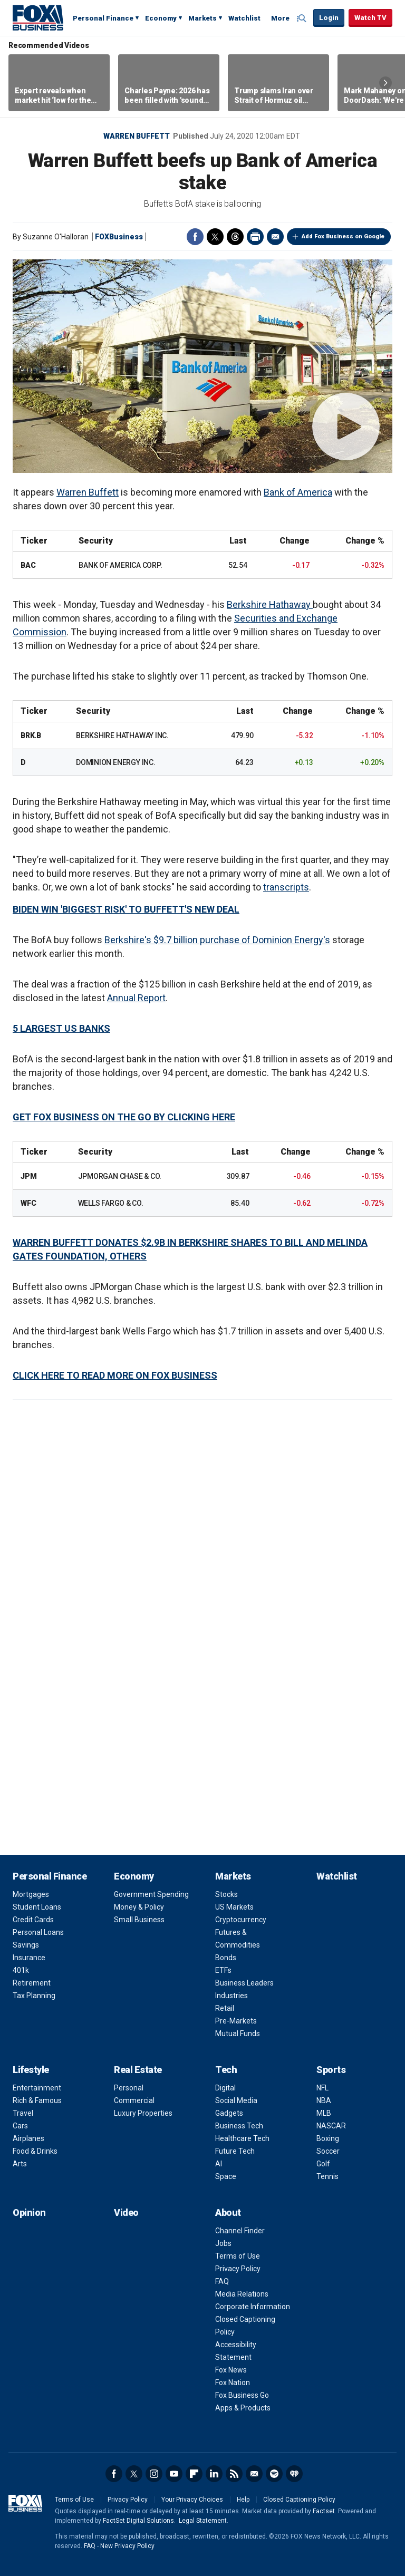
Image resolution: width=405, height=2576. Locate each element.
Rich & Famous (37, 2100)
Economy (161, 18)
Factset (324, 2511)
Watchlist (244, 18)
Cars (20, 2126)
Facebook (195, 236)
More (280, 18)
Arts (20, 2163)
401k (21, 1970)
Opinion (29, 2212)
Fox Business (38, 17)
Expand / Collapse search (302, 18)
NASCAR (331, 2126)
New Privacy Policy (127, 2546)
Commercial (134, 2100)
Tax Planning (34, 1995)
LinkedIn (214, 2473)
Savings (26, 1945)
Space (225, 2176)
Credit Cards (33, 1919)
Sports (330, 2069)
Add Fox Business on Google (343, 236)
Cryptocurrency (240, 1919)
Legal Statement (203, 2520)
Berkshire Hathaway (270, 604)
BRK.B (31, 735)
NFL (322, 2088)
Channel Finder (240, 2230)
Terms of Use (237, 2256)
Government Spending (151, 1894)
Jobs (223, 2243)
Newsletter (254, 2473)
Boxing (327, 2138)
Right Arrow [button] (385, 82)
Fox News (231, 2370)
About (228, 2212)
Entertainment (37, 2088)
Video (126, 2212)
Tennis (327, 2176)
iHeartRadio (294, 2473)
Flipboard (194, 2473)
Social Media (236, 2100)
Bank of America (298, 492)
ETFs (223, 1970)
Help (243, 2499)
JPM (28, 1176)
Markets (202, 18)
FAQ (222, 2281)
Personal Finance (103, 18)
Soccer (328, 2151)
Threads (235, 236)
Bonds (225, 1957)
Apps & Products (243, 2408)
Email (275, 236)
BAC (28, 565)
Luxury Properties (143, 2113)
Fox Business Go (242, 2395)
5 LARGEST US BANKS (61, 1028)
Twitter (215, 236)
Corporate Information (252, 2306)
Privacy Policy (238, 2268)
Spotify (274, 2473)
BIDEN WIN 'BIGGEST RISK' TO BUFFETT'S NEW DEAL (126, 909)
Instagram (154, 2473)
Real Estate (138, 2069)
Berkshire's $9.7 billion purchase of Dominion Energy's (217, 939)
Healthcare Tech (242, 2138)
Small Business (139, 1919)
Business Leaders (244, 1983)
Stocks (226, 1894)
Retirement (32, 1983)
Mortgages (31, 1894)
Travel (23, 2113)
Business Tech (239, 2126)
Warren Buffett (136, 136)
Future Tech (235, 2151)
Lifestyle (31, 2069)
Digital (225, 2088)
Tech (226, 2069)
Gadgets (229, 2113)
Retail (224, 2008)
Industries (231, 1995)
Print (255, 236)
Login (329, 18)
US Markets (234, 1907)
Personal (128, 2088)
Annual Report (136, 997)
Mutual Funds (237, 2033)
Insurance (29, 1957)
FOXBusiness (119, 237)
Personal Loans (38, 1932)
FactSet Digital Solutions (138, 2520)
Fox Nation (232, 2382)
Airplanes (28, 2138)
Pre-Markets (236, 2021)
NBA (323, 2100)
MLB (323, 2113)
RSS (234, 2473)
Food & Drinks (35, 2151)
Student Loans (37, 1907)
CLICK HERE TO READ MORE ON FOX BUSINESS (115, 1375)
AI (218, 2163)
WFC (28, 1203)
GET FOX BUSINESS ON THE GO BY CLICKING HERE (124, 1116)
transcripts (286, 887)
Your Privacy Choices (192, 2499)
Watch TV (370, 18)
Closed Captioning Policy (299, 2499)
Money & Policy (139, 1907)
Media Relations (241, 2294)
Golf (323, 2163)
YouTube (174, 2473)
